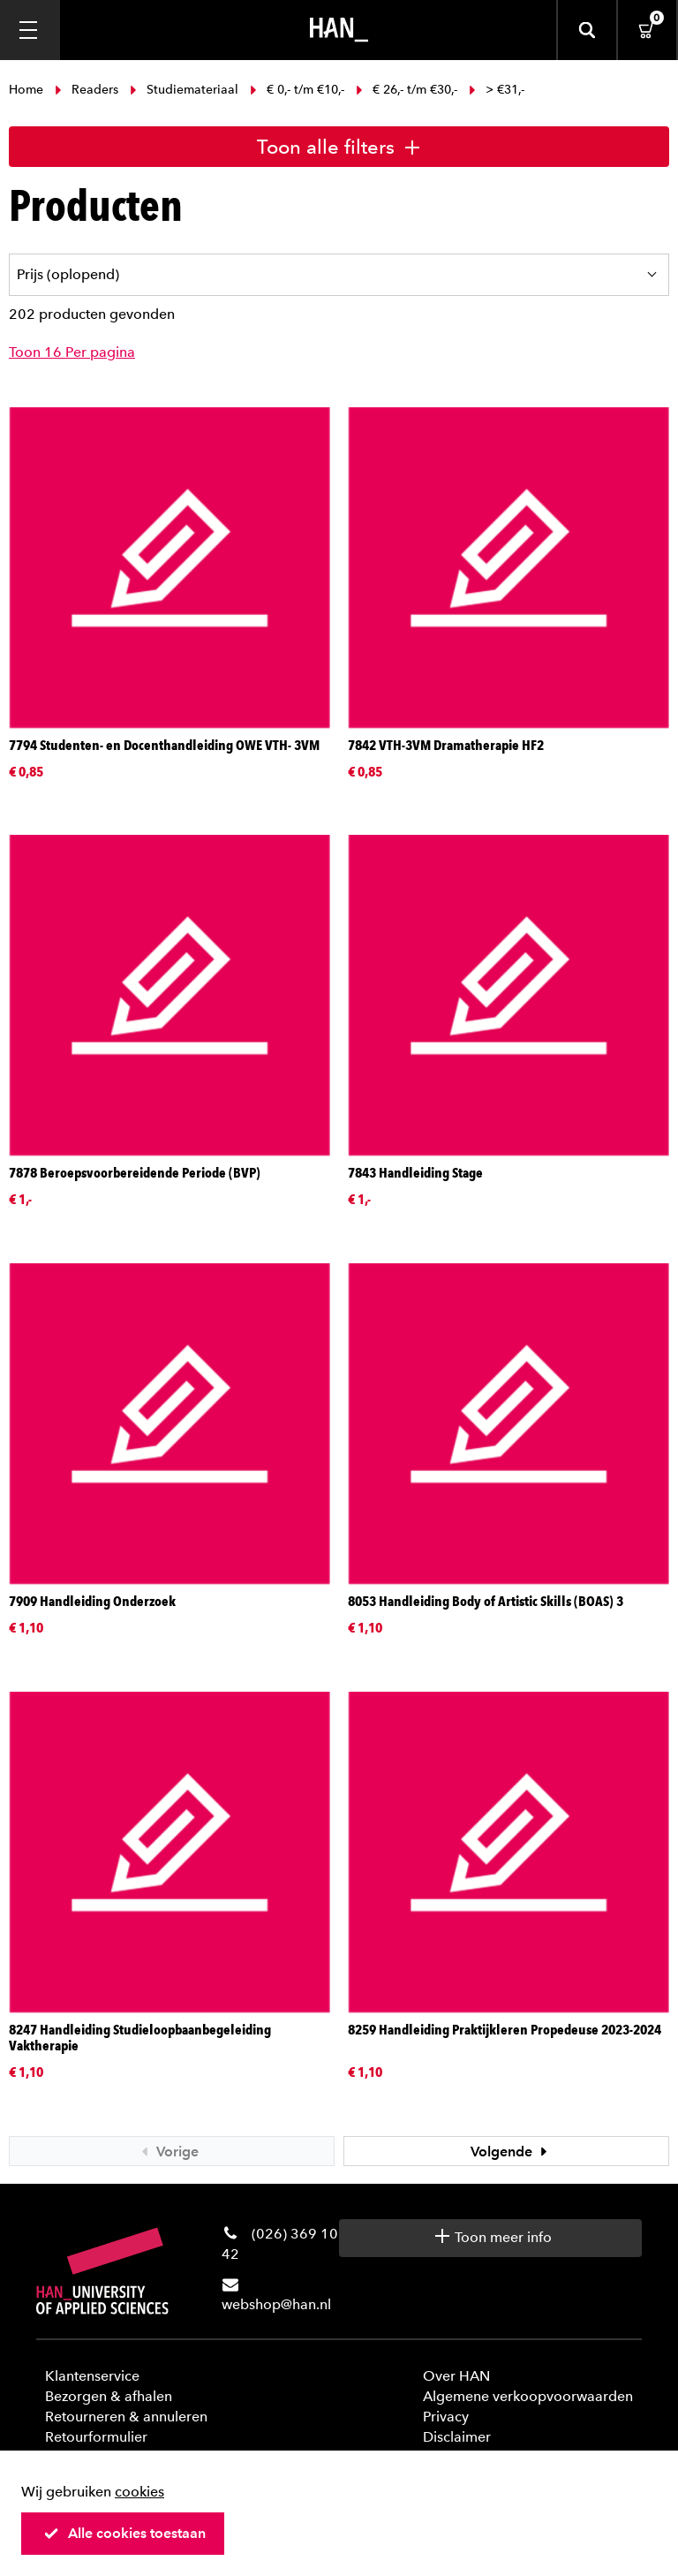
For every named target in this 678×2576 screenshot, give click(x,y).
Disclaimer (457, 2436)
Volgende (511, 2151)
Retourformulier (96, 2436)
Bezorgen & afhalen (108, 2396)
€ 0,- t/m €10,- (297, 89)
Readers (86, 89)
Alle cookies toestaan (124, 2533)
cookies (139, 2491)
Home (28, 89)
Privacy (446, 2416)
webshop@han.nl (276, 2304)
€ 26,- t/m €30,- (406, 89)
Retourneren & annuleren (126, 2416)
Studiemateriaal (184, 89)
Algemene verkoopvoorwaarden (528, 2396)
